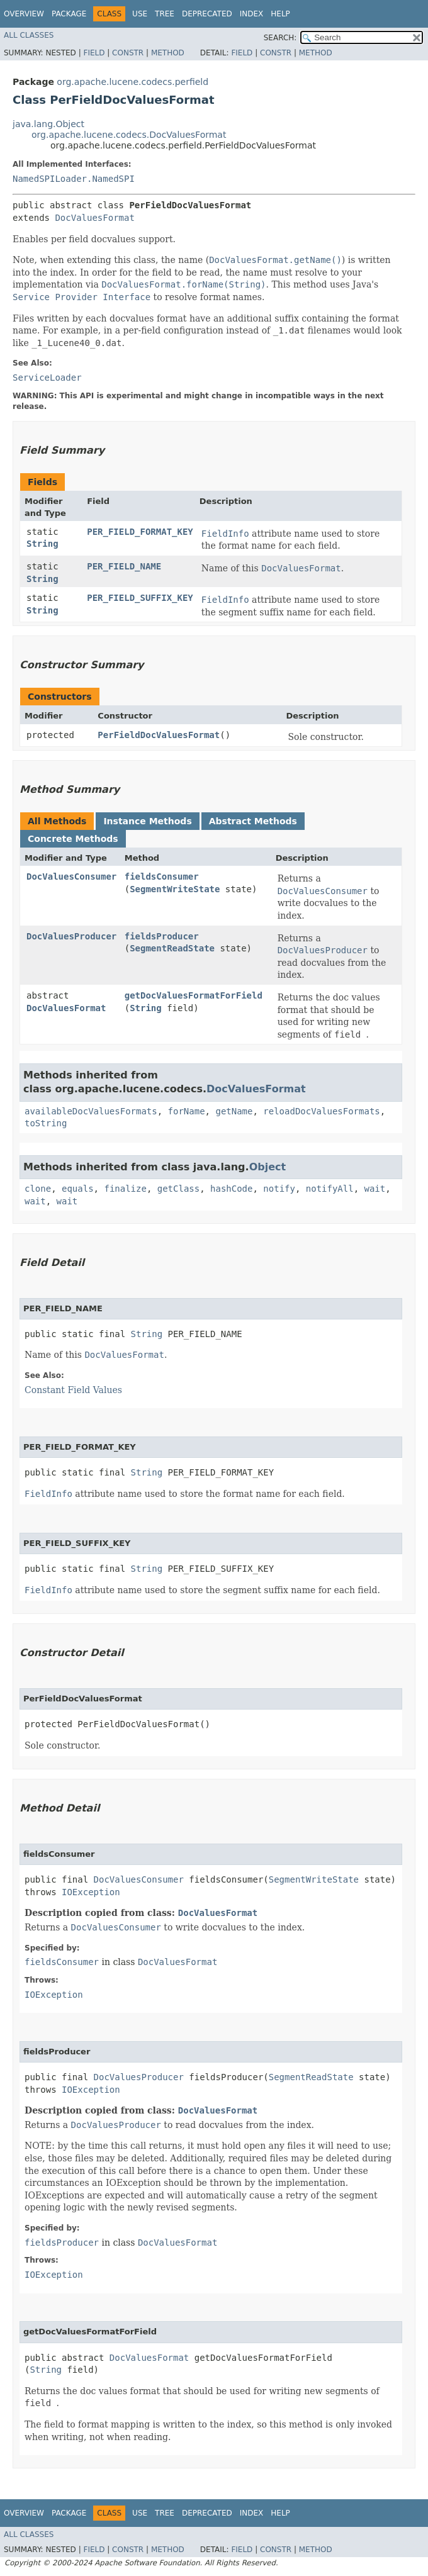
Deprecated (207, 13)
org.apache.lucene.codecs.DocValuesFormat (128, 135)
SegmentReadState (172, 948)
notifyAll (330, 1189)
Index (252, 13)
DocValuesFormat (94, 218)
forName (186, 1111)
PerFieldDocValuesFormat (159, 735)
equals (78, 1189)
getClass (178, 1189)
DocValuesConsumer (71, 876)
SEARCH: (280, 37)
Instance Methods (147, 821)
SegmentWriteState (175, 889)
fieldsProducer (162, 936)
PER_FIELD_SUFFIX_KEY (140, 598)
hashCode (231, 1189)
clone (38, 1189)
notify (279, 1189)
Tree (164, 13)
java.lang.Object (48, 124)
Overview (24, 13)
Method (167, 52)
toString (46, 1123)
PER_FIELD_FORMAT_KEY (140, 532)
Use (139, 13)
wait (375, 1189)
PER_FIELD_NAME (124, 566)
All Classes (29, 35)
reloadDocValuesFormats (321, 1111)
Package (69, 13)
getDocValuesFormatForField (193, 995)
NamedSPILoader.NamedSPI (74, 179)
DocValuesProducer (71, 936)
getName (233, 1111)
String (42, 544)
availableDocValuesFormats (91, 1111)
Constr (128, 52)
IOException (91, 1892)
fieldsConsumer (162, 876)
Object (267, 1167)
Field (93, 52)
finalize (125, 1189)
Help (280, 13)
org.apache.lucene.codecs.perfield (132, 82)
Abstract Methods (253, 821)
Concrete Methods (73, 839)
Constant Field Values (73, 1390)
